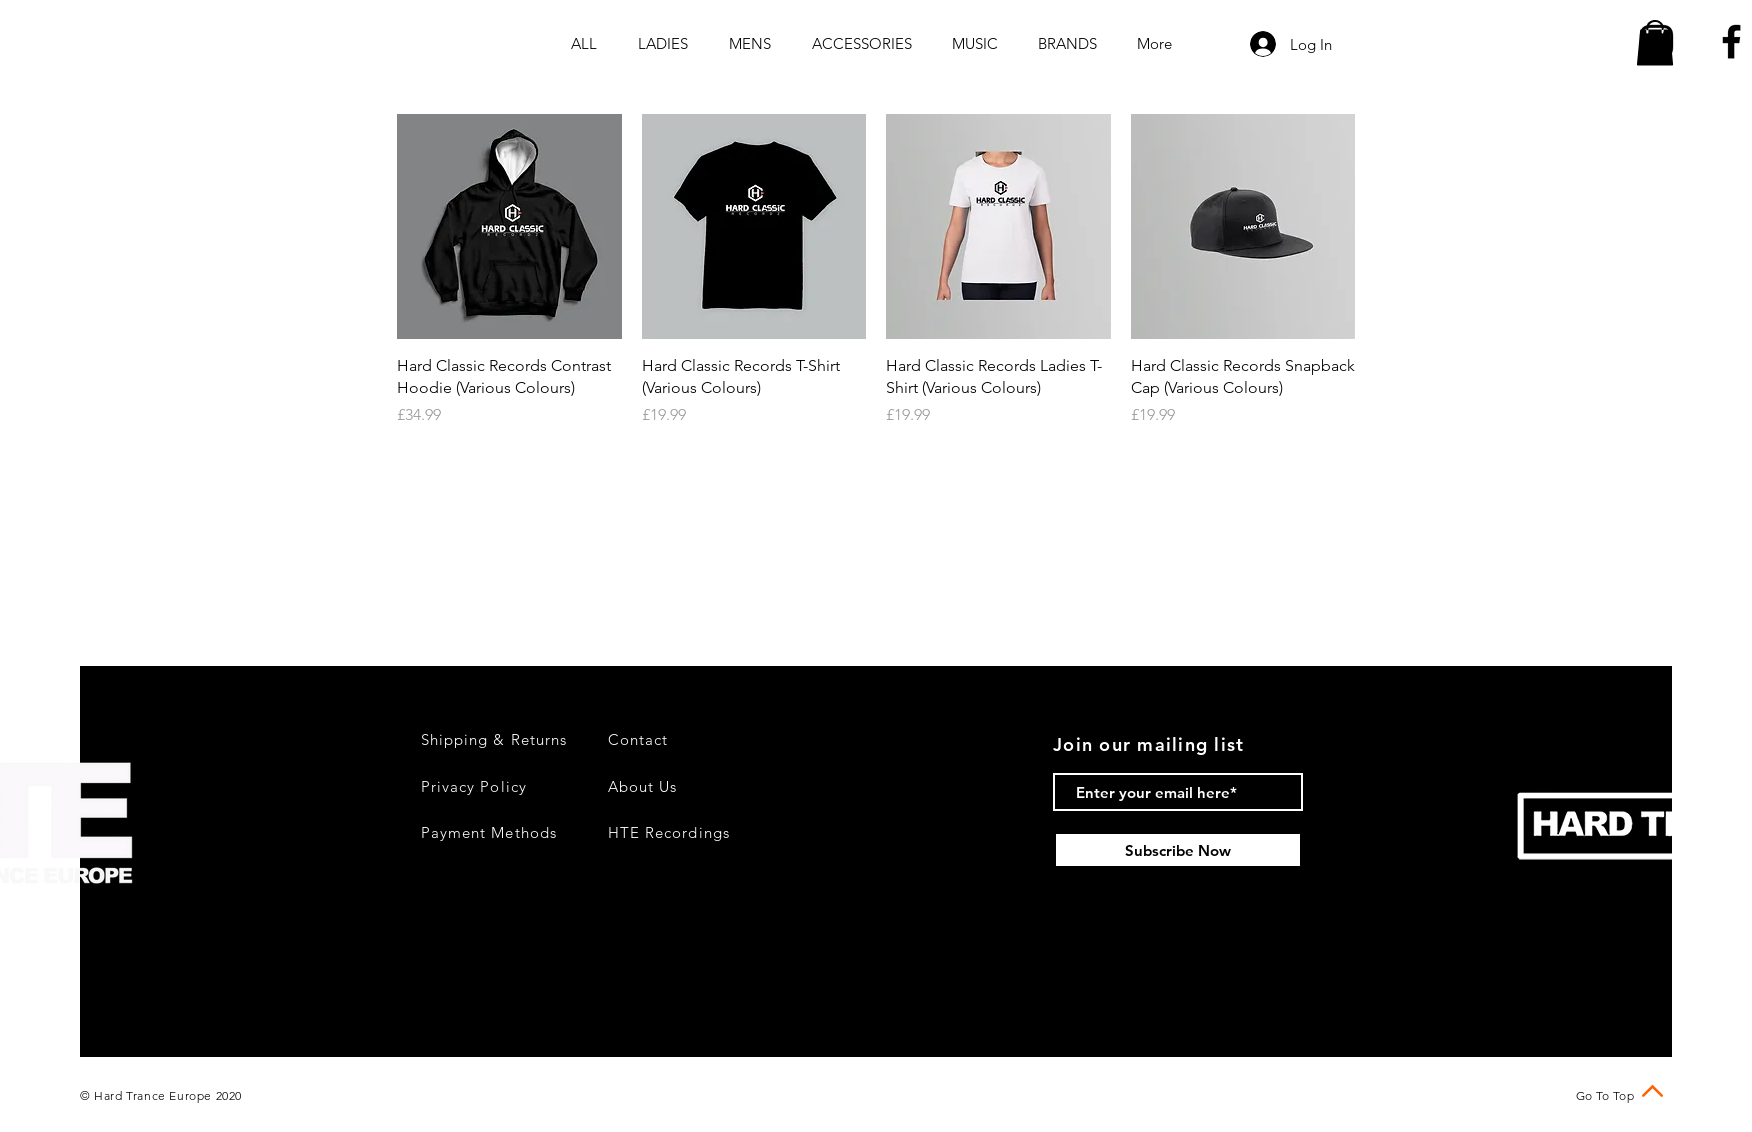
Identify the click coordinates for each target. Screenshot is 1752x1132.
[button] (1655, 42)
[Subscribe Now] (1178, 850)
